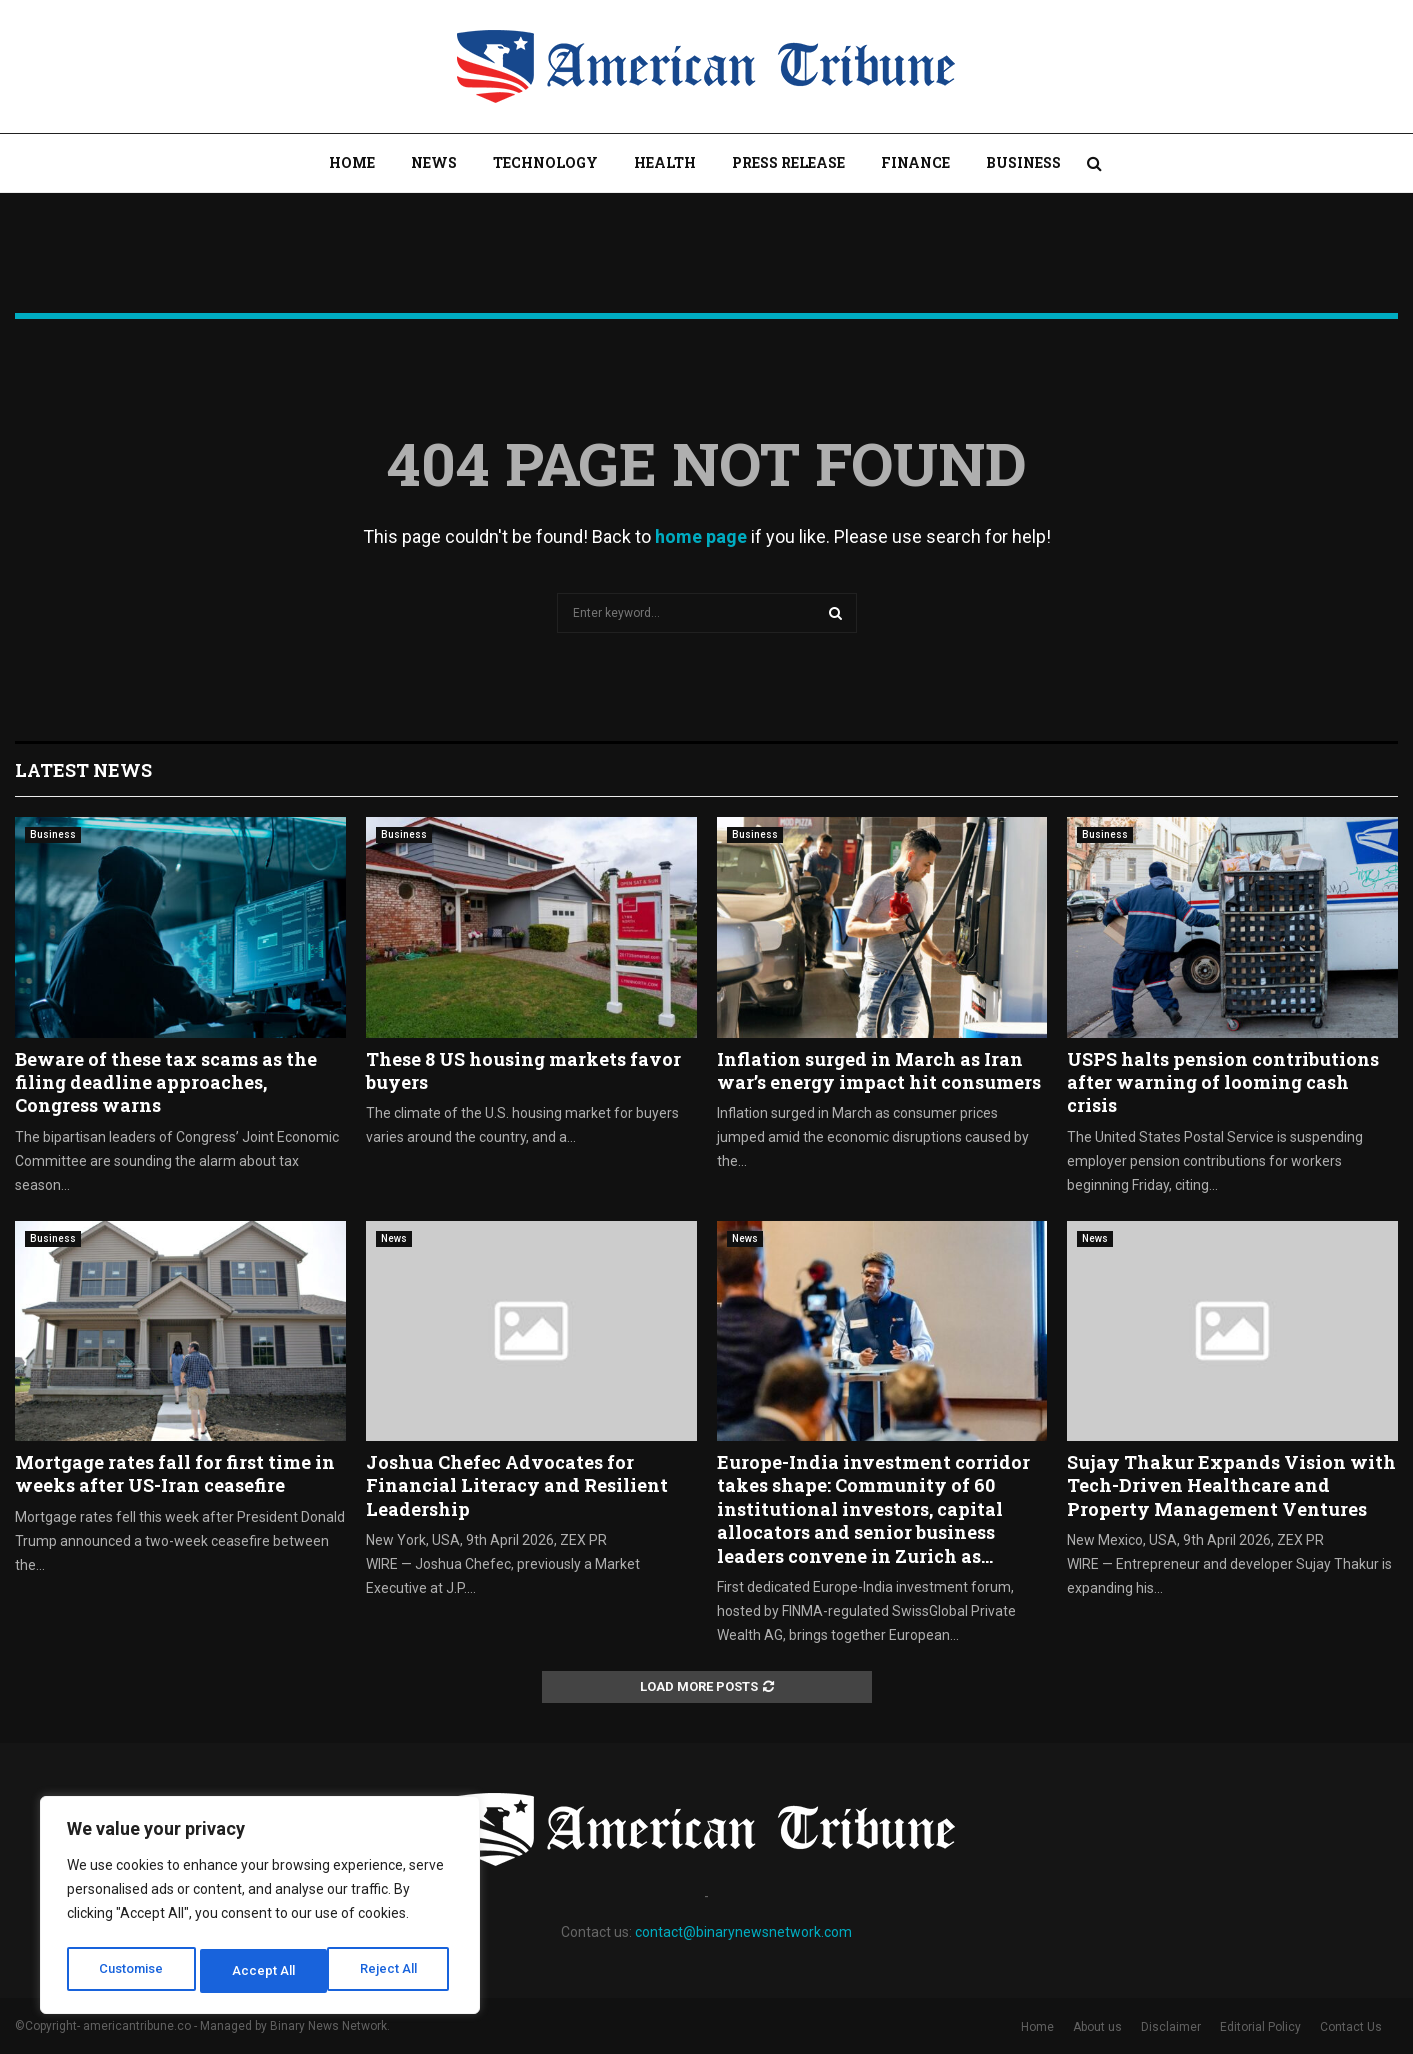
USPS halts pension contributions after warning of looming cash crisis (1223, 1082)
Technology (545, 162)
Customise (131, 1971)
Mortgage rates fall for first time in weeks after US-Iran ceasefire (175, 1473)
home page (701, 536)
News (434, 162)
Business (1023, 162)
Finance (915, 162)
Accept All (391, 1971)
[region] (260, 1909)
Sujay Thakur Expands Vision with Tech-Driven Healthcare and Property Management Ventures (1231, 1485)
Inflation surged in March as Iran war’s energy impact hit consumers (879, 1070)
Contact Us (1351, 2027)
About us (1097, 2027)
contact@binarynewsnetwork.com (743, 1932)
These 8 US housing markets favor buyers (523, 1070)
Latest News (83, 770)
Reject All (263, 1971)
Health (665, 162)
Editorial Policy (1260, 2027)
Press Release (788, 162)
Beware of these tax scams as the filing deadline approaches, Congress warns (166, 1082)
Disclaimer (1171, 2027)
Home (352, 162)
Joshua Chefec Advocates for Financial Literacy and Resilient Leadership (517, 1485)
